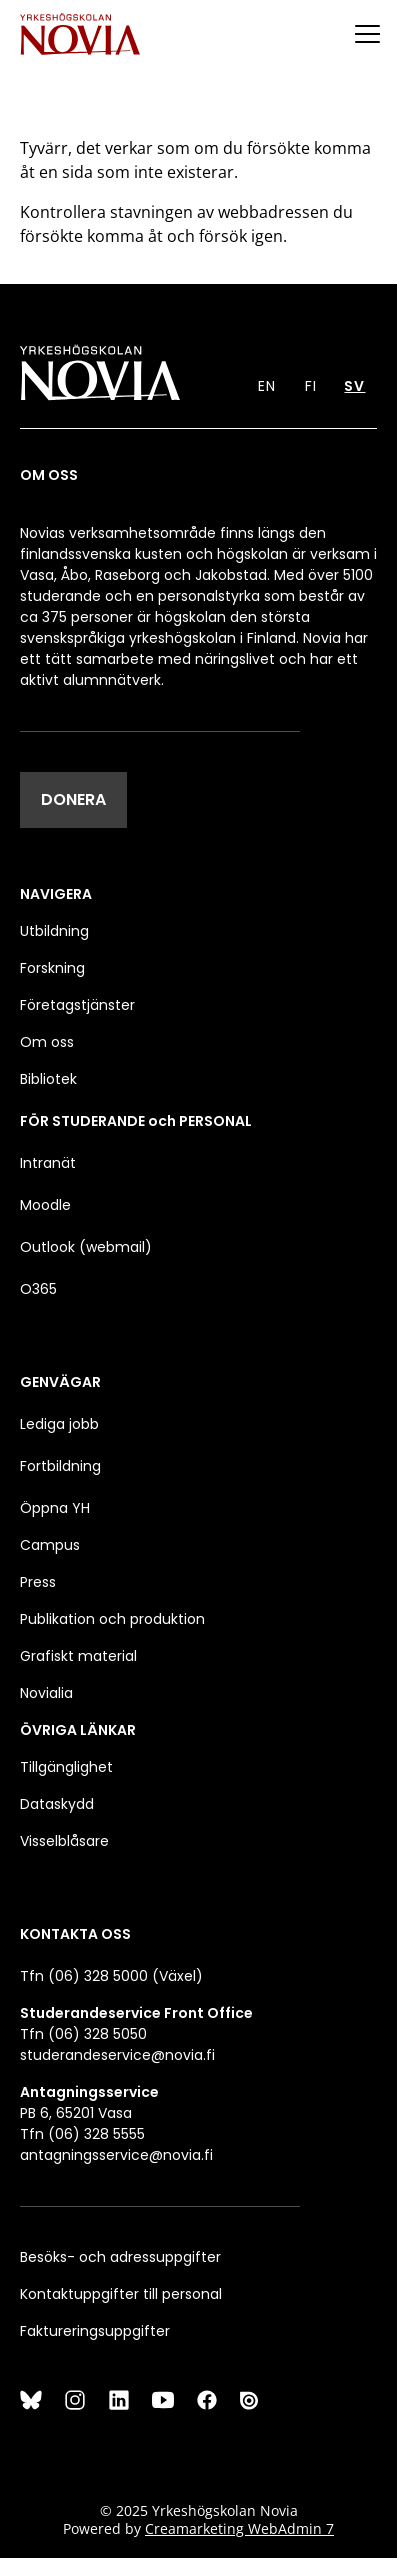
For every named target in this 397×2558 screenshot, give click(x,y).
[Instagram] (75, 2400)
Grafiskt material (78, 1656)
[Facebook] (207, 2400)
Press (38, 1582)
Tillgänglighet (66, 1767)
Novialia (46, 1693)
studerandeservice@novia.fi (117, 2055)
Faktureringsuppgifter (95, 2331)
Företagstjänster (77, 1005)
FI (311, 386)
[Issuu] (251, 2400)
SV (354, 386)
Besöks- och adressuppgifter (120, 2257)
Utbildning (54, 931)
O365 (38, 1289)
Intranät (48, 1163)
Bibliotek (48, 1079)
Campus (50, 1545)
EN (267, 386)
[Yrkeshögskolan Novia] (80, 33)
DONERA (73, 799)
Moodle (45, 1205)
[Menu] (367, 33)
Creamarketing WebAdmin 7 (239, 2528)
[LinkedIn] (119, 2400)
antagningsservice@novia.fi (116, 2155)
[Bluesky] (31, 2400)
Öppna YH (55, 1508)
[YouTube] (163, 2400)
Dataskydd (57, 1804)
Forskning (52, 968)
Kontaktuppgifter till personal (121, 2294)
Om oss (47, 1042)
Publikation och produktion (112, 1619)
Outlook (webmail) (86, 1247)
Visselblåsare (64, 1841)
